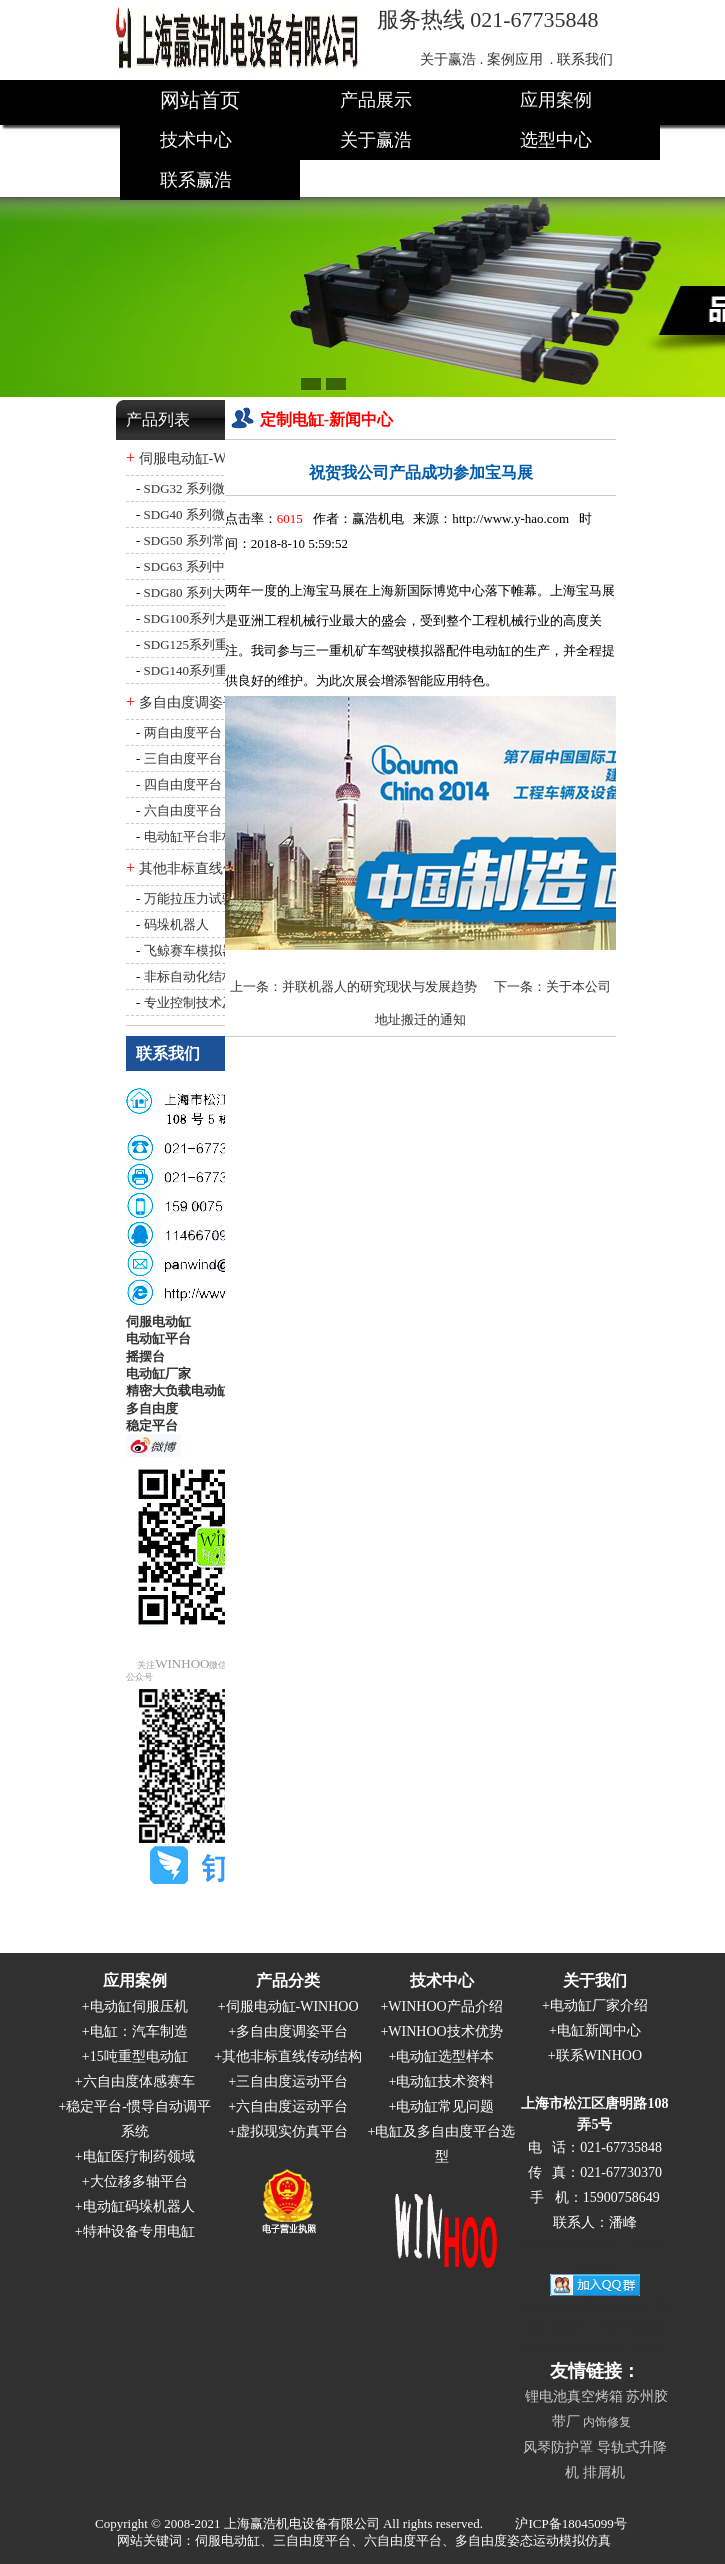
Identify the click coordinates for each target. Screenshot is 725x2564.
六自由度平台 (183, 810)
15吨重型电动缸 (139, 2056)
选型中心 (556, 140)
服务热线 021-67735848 (488, 19)
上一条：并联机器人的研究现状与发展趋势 (353, 986)
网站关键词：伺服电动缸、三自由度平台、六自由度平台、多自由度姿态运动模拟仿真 (364, 2540)
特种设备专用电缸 (139, 2231)
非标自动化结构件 (196, 976)
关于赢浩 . (451, 59)
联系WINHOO (599, 2055)
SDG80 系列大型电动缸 (210, 592)
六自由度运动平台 (292, 2106)
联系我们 (585, 59)
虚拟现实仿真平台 (292, 2131)
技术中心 (196, 140)
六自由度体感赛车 (139, 2081)
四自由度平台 (183, 784)
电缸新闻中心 (599, 2030)
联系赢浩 (196, 180)
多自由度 (152, 1408)
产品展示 (376, 100)
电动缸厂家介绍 (599, 2005)
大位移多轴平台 (139, 2181)
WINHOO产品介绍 (445, 2006)
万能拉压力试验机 (196, 898)
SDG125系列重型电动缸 (212, 644)
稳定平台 (152, 1425)
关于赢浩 (376, 140)
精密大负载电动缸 (178, 1390)
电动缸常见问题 (445, 2106)
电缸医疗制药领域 (139, 2156)
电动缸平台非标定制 (202, 836)
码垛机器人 (176, 924)
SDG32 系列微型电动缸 (210, 488)
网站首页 (200, 100)
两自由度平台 (183, 732)
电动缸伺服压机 (139, 2006)
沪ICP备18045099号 (570, 2523)
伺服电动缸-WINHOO (205, 458)
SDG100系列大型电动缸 (212, 618)
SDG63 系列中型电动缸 (210, 566)
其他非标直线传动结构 (209, 868)
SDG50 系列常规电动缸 (210, 540)
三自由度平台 (183, 758)
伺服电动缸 (158, 1321)
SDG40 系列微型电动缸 (210, 514)
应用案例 (556, 100)
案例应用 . (520, 59)
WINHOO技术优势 (445, 2031)
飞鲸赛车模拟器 (189, 950)
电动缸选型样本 (445, 2056)
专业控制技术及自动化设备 (222, 1002)
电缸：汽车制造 (139, 2031)
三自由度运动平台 (292, 2081)
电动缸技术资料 (445, 2081)
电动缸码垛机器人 (139, 2206)
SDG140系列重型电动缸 (212, 670)
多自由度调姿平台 (195, 702)
